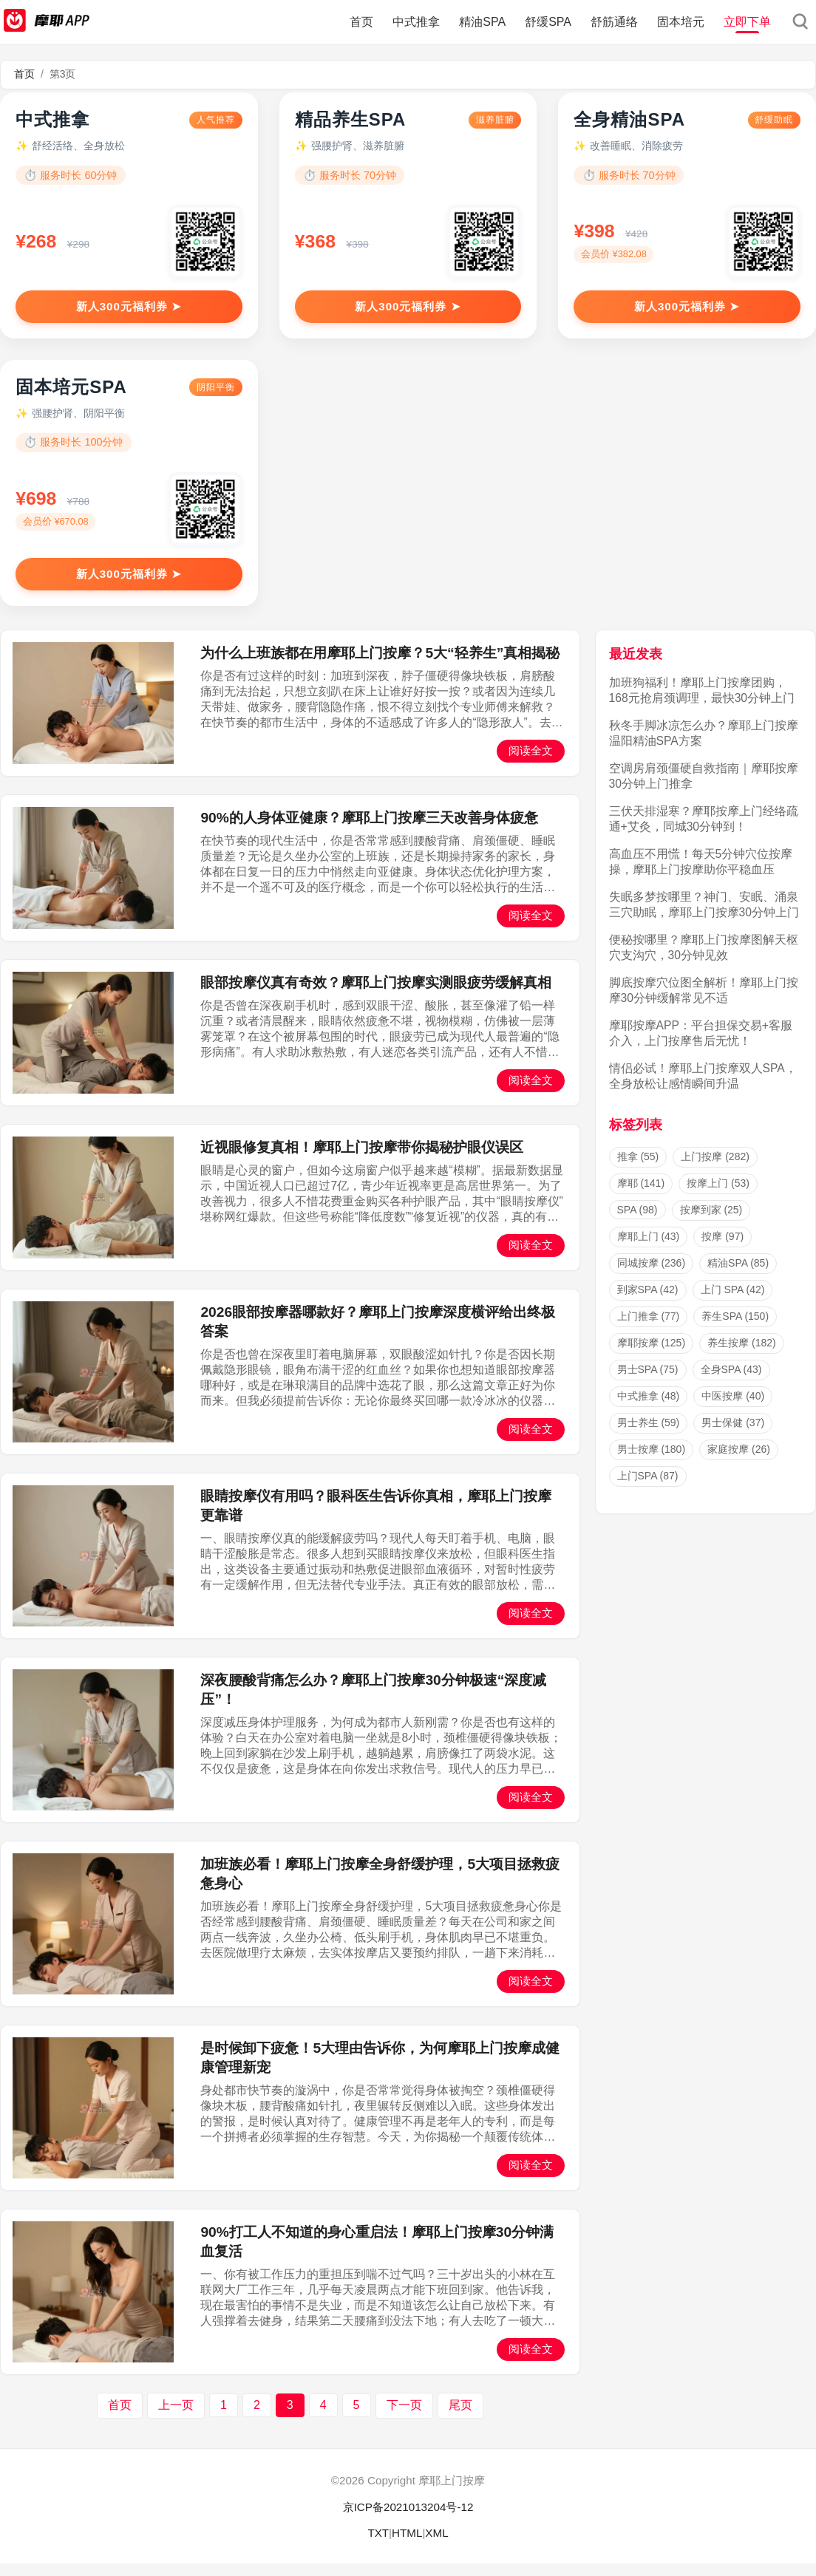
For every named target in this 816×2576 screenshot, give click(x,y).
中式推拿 (416, 22)
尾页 (460, 2416)
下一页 (404, 2416)
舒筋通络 (614, 22)
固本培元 (680, 22)
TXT (378, 2545)
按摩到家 (711, 1222)
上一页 (176, 2416)
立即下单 (747, 22)
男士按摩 (651, 1462)
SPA (637, 1222)
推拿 (638, 1169)
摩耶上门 (648, 1249)
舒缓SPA (548, 22)
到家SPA (648, 1302)
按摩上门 (718, 1196)
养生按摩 (741, 1355)
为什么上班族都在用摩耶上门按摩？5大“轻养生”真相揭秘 (380, 664)
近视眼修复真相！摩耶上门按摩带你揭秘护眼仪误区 (361, 1159)
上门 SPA (733, 1302)
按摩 (722, 1249)
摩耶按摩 (651, 1355)
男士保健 (732, 1435)
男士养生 (648, 1435)
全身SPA (731, 1382)
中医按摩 (732, 1408)
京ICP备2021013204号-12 (408, 2519)
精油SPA (482, 22)
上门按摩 (715, 1169)
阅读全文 (531, 762)
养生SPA (735, 1329)
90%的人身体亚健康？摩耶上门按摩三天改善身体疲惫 (368, 829)
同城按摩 (651, 1275)
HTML (407, 2545)
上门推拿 (648, 1329)
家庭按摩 (738, 1462)
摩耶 (641, 1196)
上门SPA (648, 1488)
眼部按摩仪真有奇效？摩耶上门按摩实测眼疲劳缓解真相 (375, 994)
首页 (361, 22)
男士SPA (648, 1382)
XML (436, 2545)
